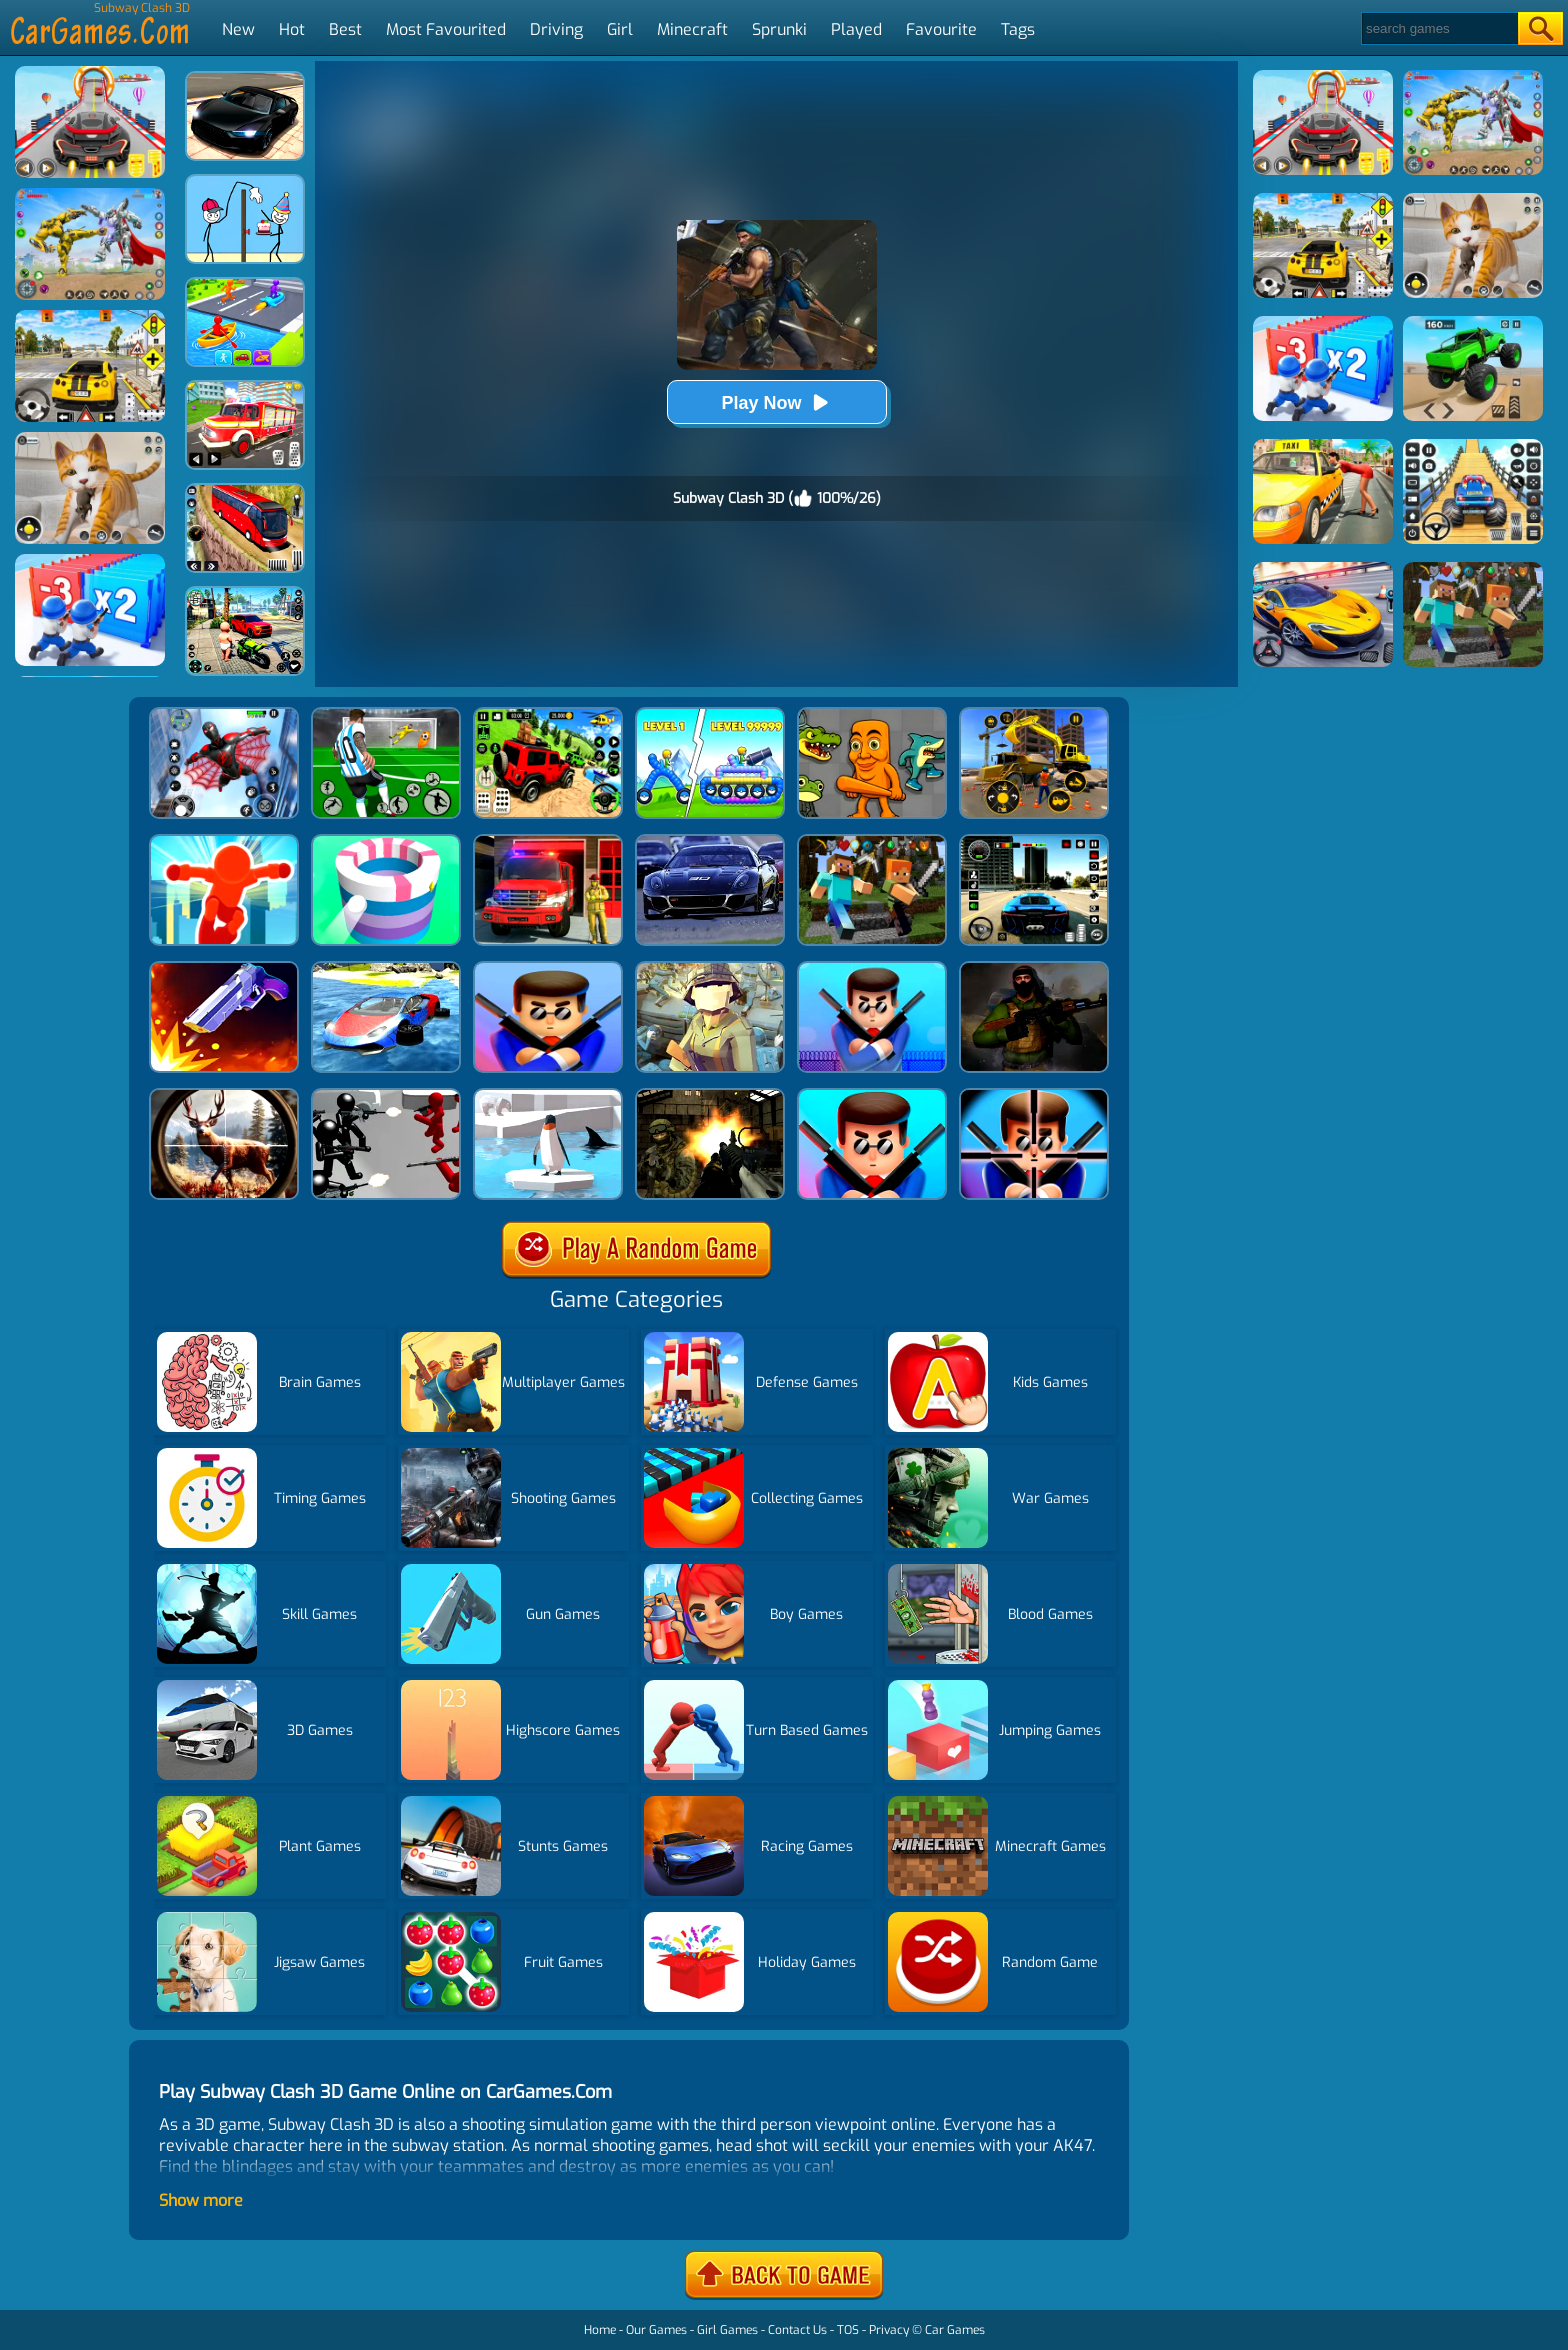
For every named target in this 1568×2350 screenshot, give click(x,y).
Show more (201, 2200)
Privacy (889, 2330)
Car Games (955, 2330)
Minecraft (692, 29)
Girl (620, 29)
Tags (1018, 29)
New (238, 29)
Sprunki (779, 29)
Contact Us (797, 2330)
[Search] (1438, 28)
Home (600, 2330)
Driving (556, 29)
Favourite (941, 29)
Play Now (776, 402)
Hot (292, 29)
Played (856, 29)
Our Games (656, 2330)
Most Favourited (446, 29)
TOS (848, 2330)
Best (345, 29)
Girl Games (727, 2330)
